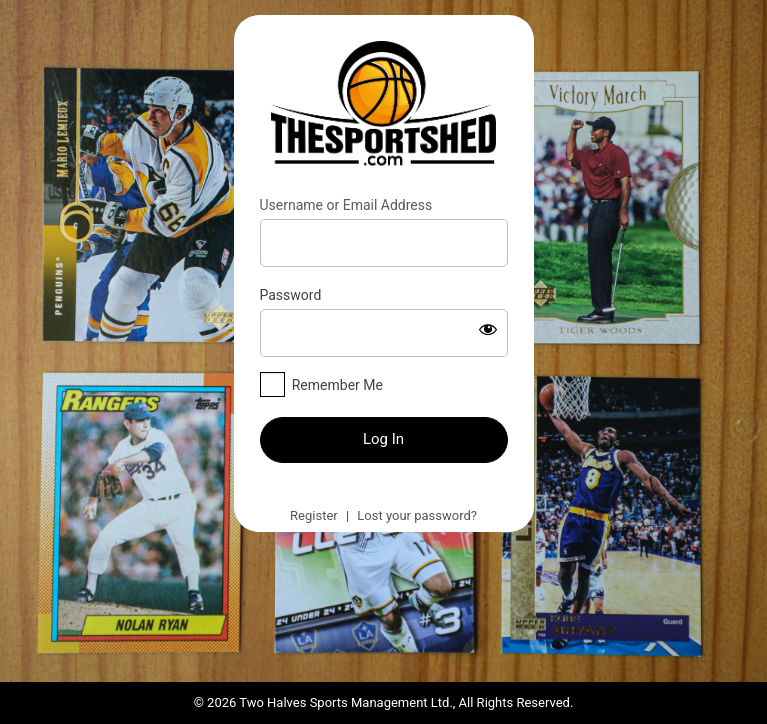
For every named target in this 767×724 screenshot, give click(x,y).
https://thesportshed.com (384, 106)
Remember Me (337, 385)
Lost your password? (417, 515)
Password (291, 295)
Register (314, 515)
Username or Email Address (346, 205)
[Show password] (488, 329)
